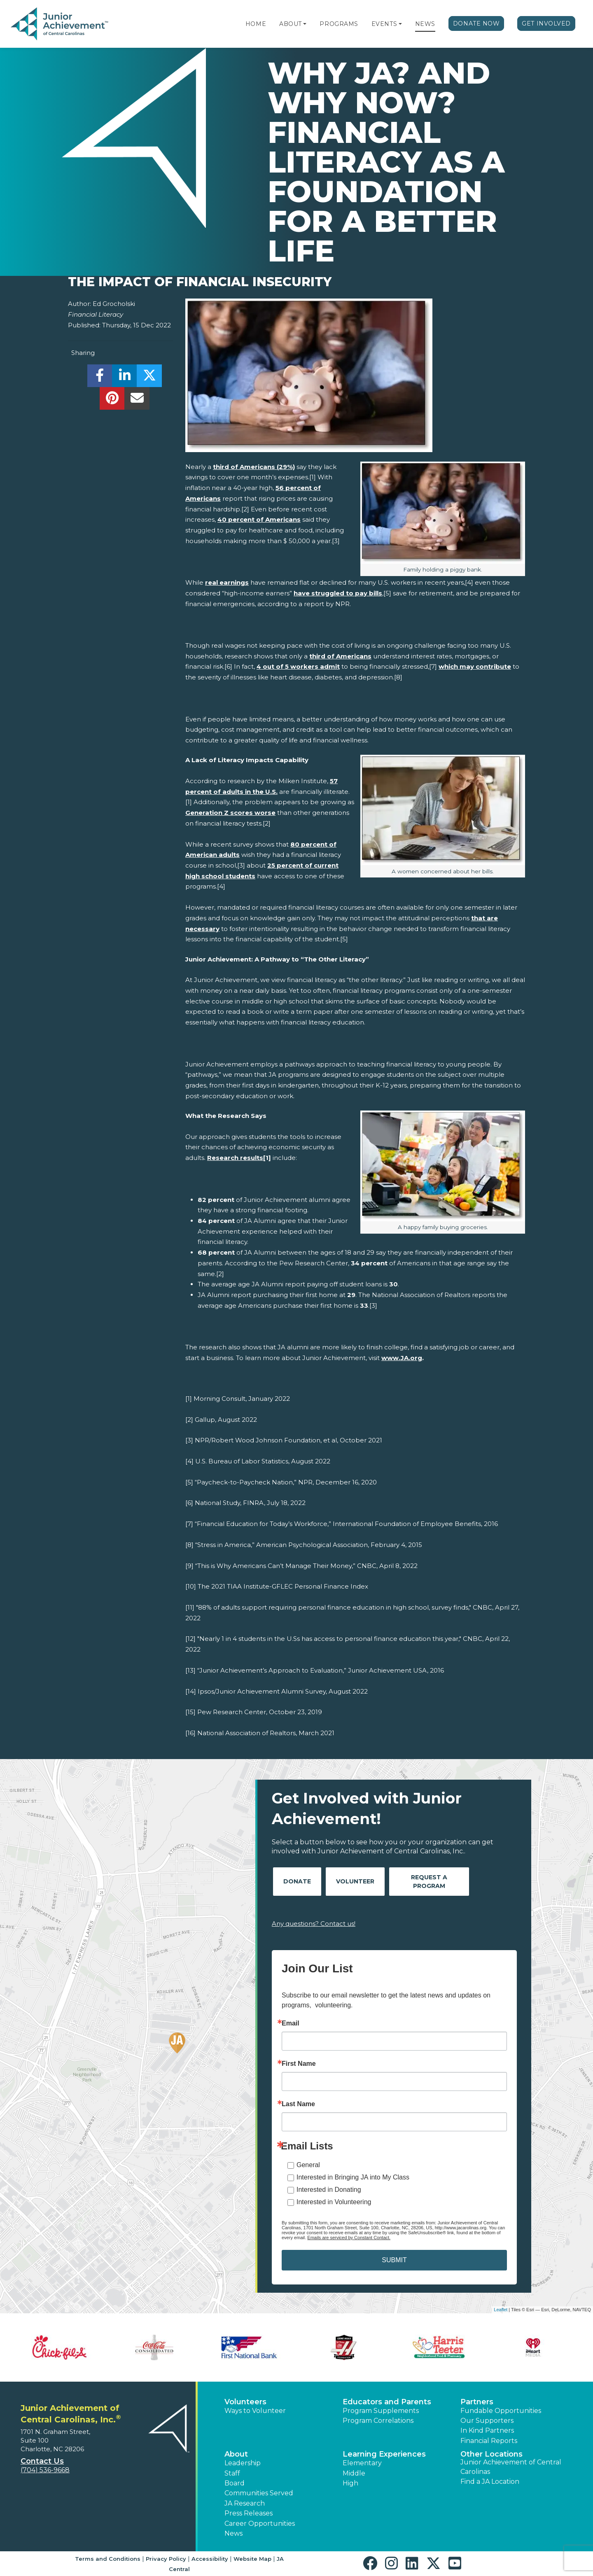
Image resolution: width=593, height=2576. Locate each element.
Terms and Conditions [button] (107, 2558)
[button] (304, 24)
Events (384, 24)
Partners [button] (476, 2402)
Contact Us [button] (42, 2461)
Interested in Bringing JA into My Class (352, 2177)
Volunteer (355, 1881)
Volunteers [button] (245, 2402)
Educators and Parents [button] (387, 2402)
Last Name (298, 2104)
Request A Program (429, 1882)
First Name (299, 2063)
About (290, 24)
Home (255, 24)
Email (290, 2023)
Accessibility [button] (209, 2558)
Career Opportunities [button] (259, 2523)
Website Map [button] (252, 2558)
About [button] (236, 2454)
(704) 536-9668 (45, 2470)
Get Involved (546, 23)
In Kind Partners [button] (487, 2430)
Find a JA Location (489, 2481)
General (308, 2164)
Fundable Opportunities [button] (500, 2411)
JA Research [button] (244, 2503)
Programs (339, 24)
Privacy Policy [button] (166, 2558)
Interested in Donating (328, 2189)
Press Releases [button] (248, 2513)
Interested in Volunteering (333, 2201)
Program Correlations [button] (378, 2420)
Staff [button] (232, 2473)
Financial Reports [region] (488, 2441)
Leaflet (500, 2309)
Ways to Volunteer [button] (255, 2411)
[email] (136, 400)
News (425, 24)
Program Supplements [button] (381, 2411)
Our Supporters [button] (487, 2420)
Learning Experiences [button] (384, 2454)
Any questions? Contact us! (313, 1923)
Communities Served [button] (258, 2493)
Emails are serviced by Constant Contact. (348, 2237)
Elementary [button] (362, 2463)
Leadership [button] (242, 2463)
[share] (99, 378)
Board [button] (234, 2483)
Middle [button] (354, 2473)
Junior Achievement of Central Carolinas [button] (510, 2466)
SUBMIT (394, 2259)
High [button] (350, 2483)
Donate (297, 1881)
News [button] (233, 2533)
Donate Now (476, 23)
